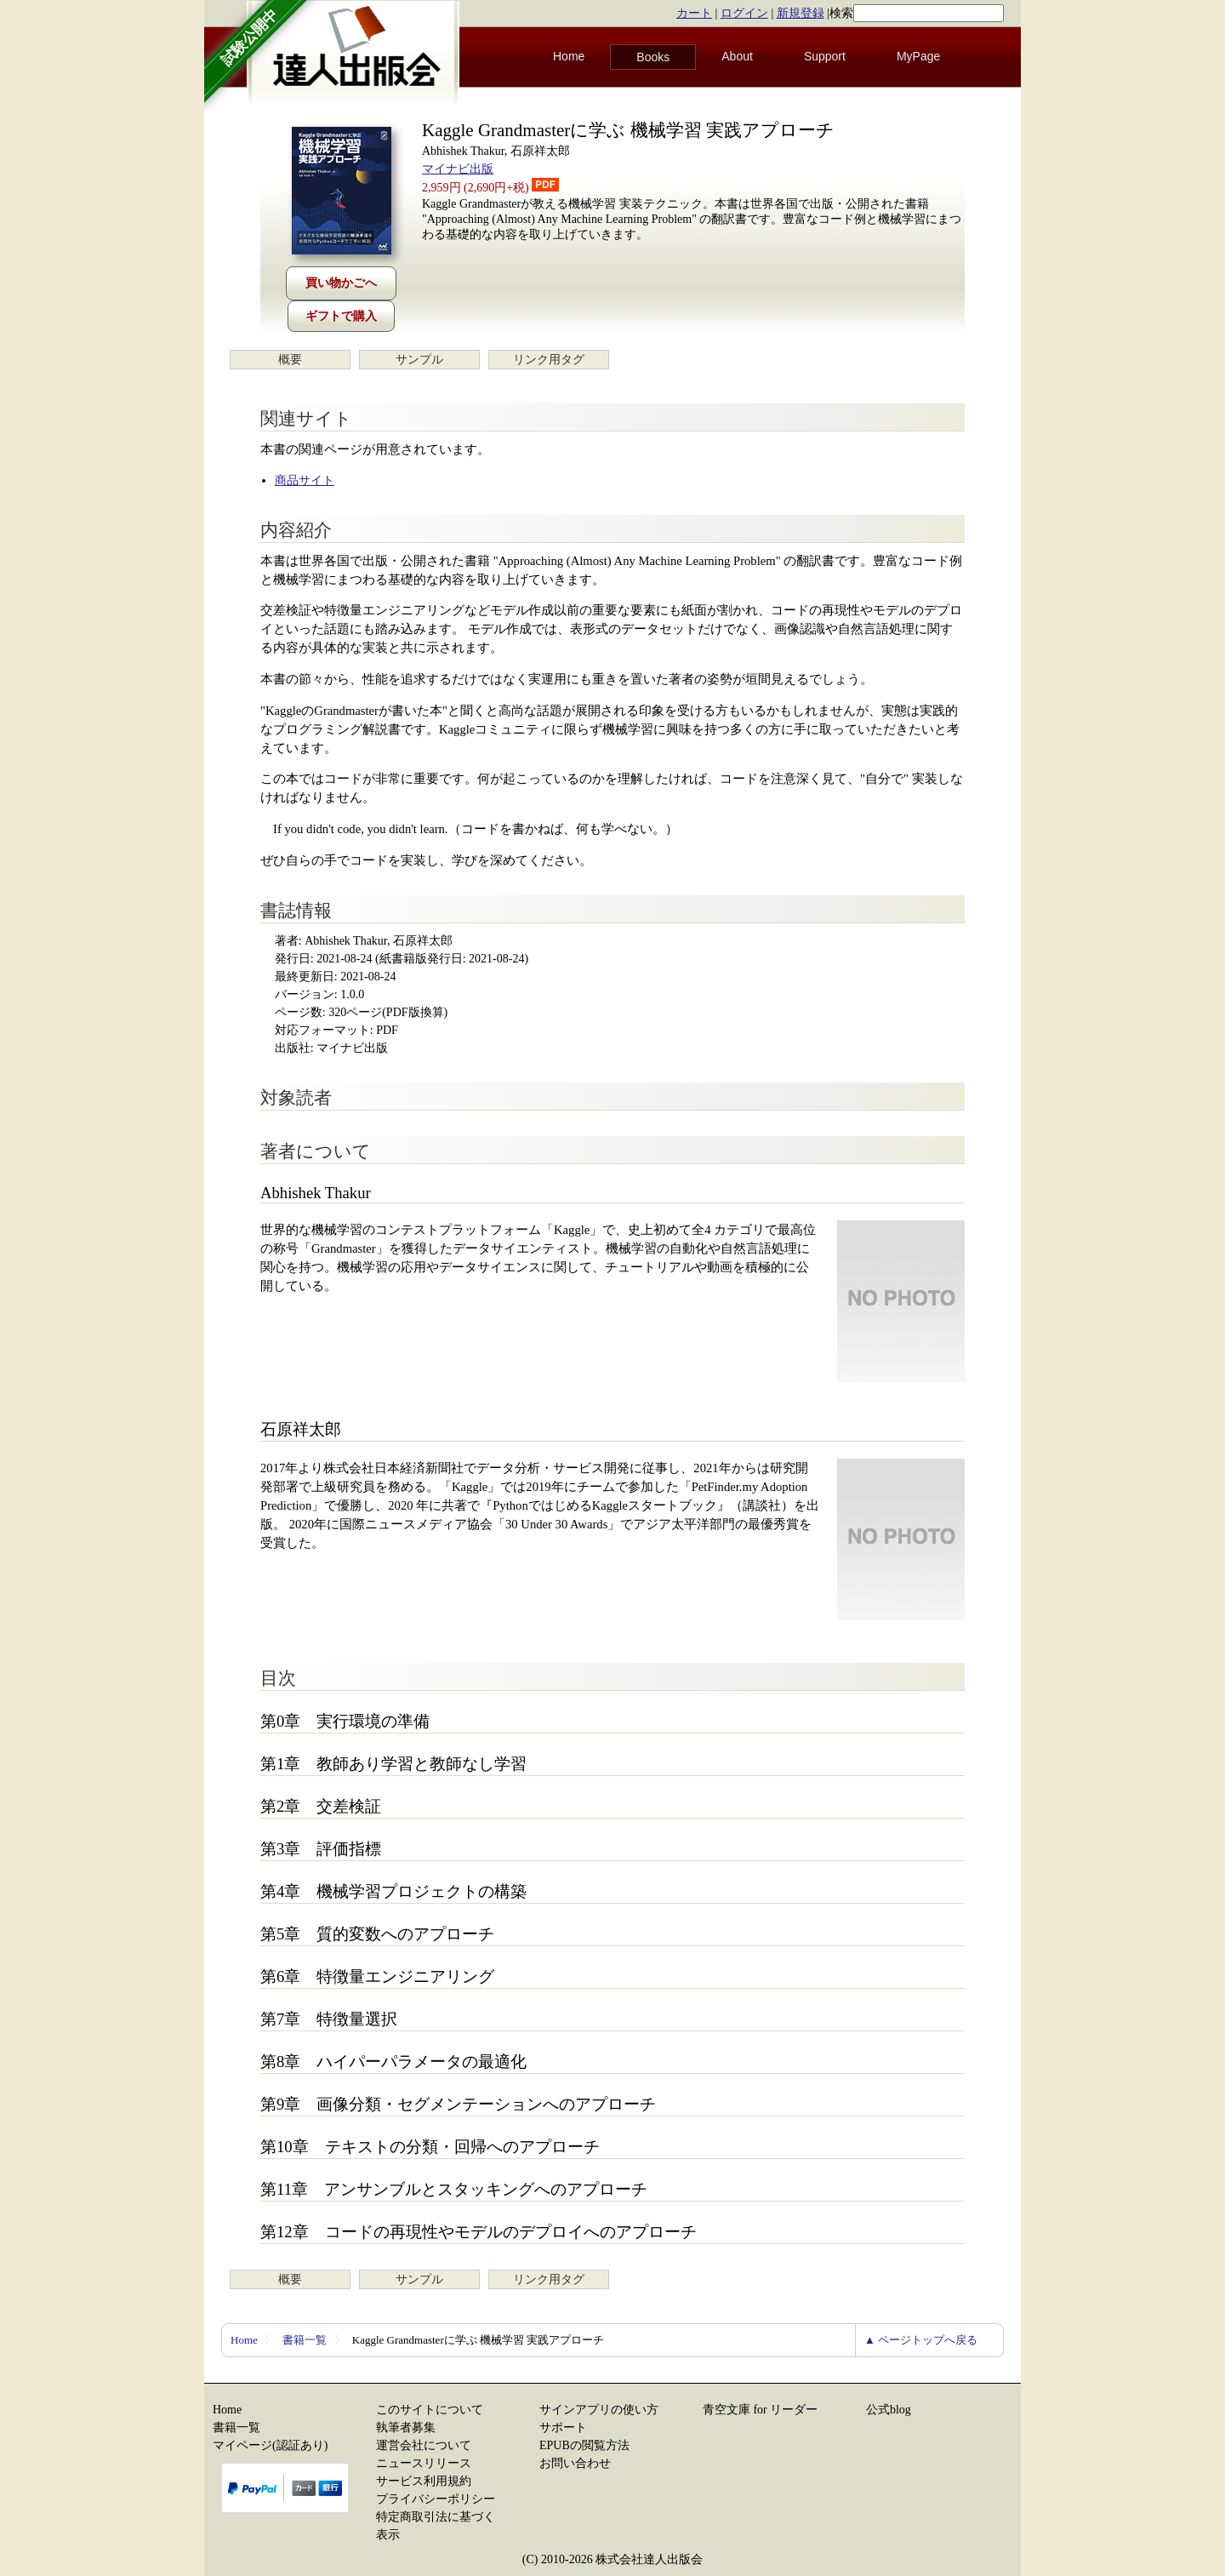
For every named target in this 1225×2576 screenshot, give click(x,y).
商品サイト (304, 480)
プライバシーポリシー (435, 2499)
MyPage (918, 56)
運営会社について (423, 2445)
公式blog (888, 2409)
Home (568, 56)
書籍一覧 (304, 2339)
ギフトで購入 (341, 316)
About (737, 56)
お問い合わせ (575, 2463)
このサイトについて (429, 2409)
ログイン (744, 13)
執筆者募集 (406, 2427)
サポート (563, 2427)
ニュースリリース (423, 2463)
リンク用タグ (548, 359)
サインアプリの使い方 (598, 2409)
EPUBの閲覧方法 (584, 2445)
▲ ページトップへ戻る (920, 2339)
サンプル (419, 359)
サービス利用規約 (423, 2481)
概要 (290, 359)
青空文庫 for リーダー (760, 2409)
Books (652, 57)
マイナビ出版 (457, 169)
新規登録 (800, 13)
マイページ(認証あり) (270, 2445)
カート (694, 13)
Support (825, 56)
